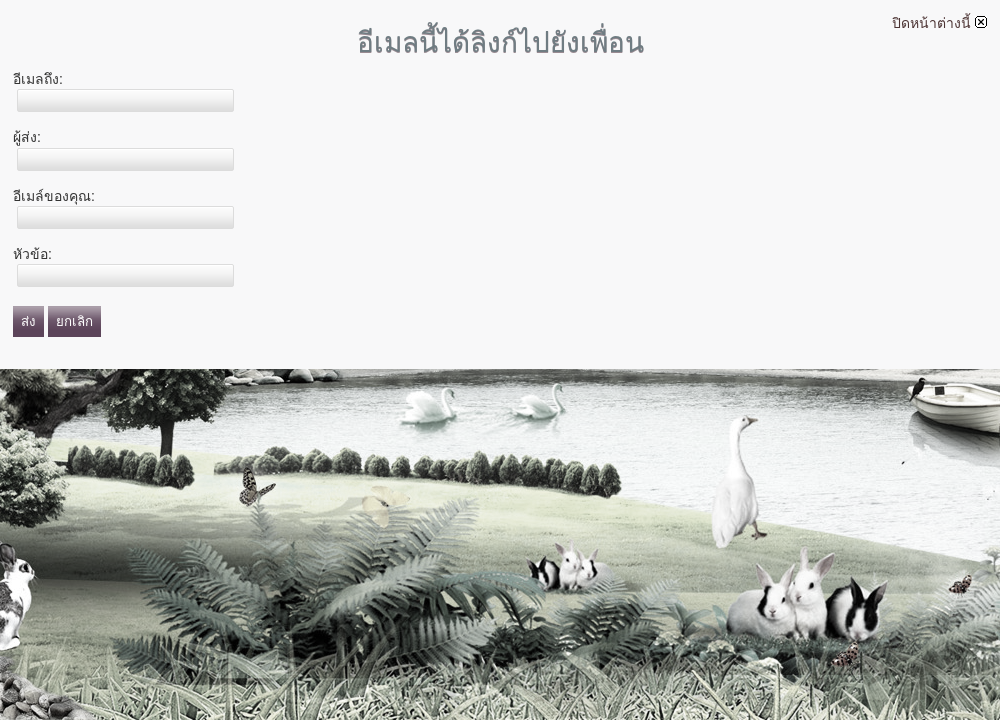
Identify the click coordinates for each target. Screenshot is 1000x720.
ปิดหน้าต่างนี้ (939, 23)
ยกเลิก (74, 321)
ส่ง (28, 321)
